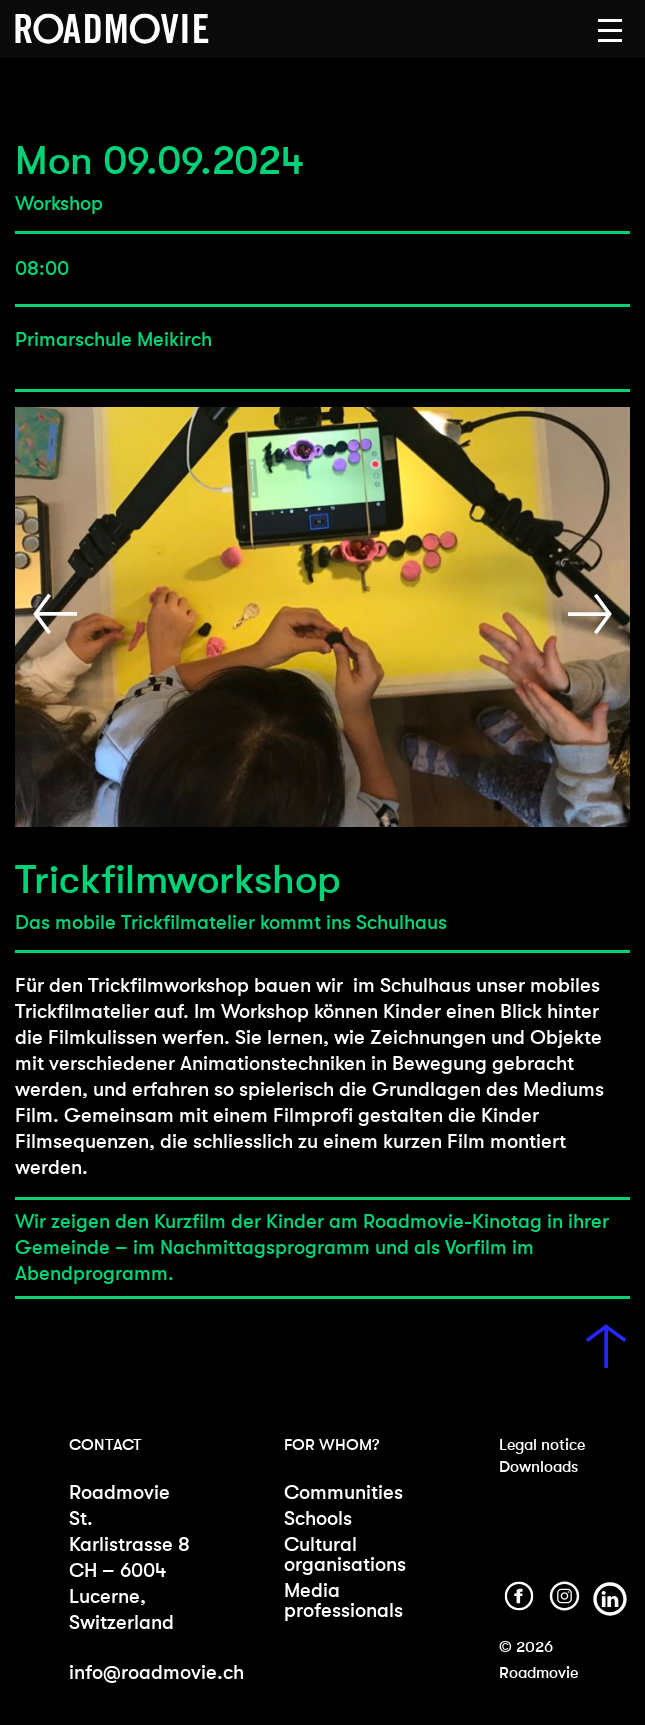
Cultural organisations (345, 1554)
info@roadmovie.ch (156, 1672)
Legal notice (542, 1444)
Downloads (538, 1466)
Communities (343, 1492)
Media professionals (343, 1600)
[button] (610, 31)
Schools (318, 1518)
